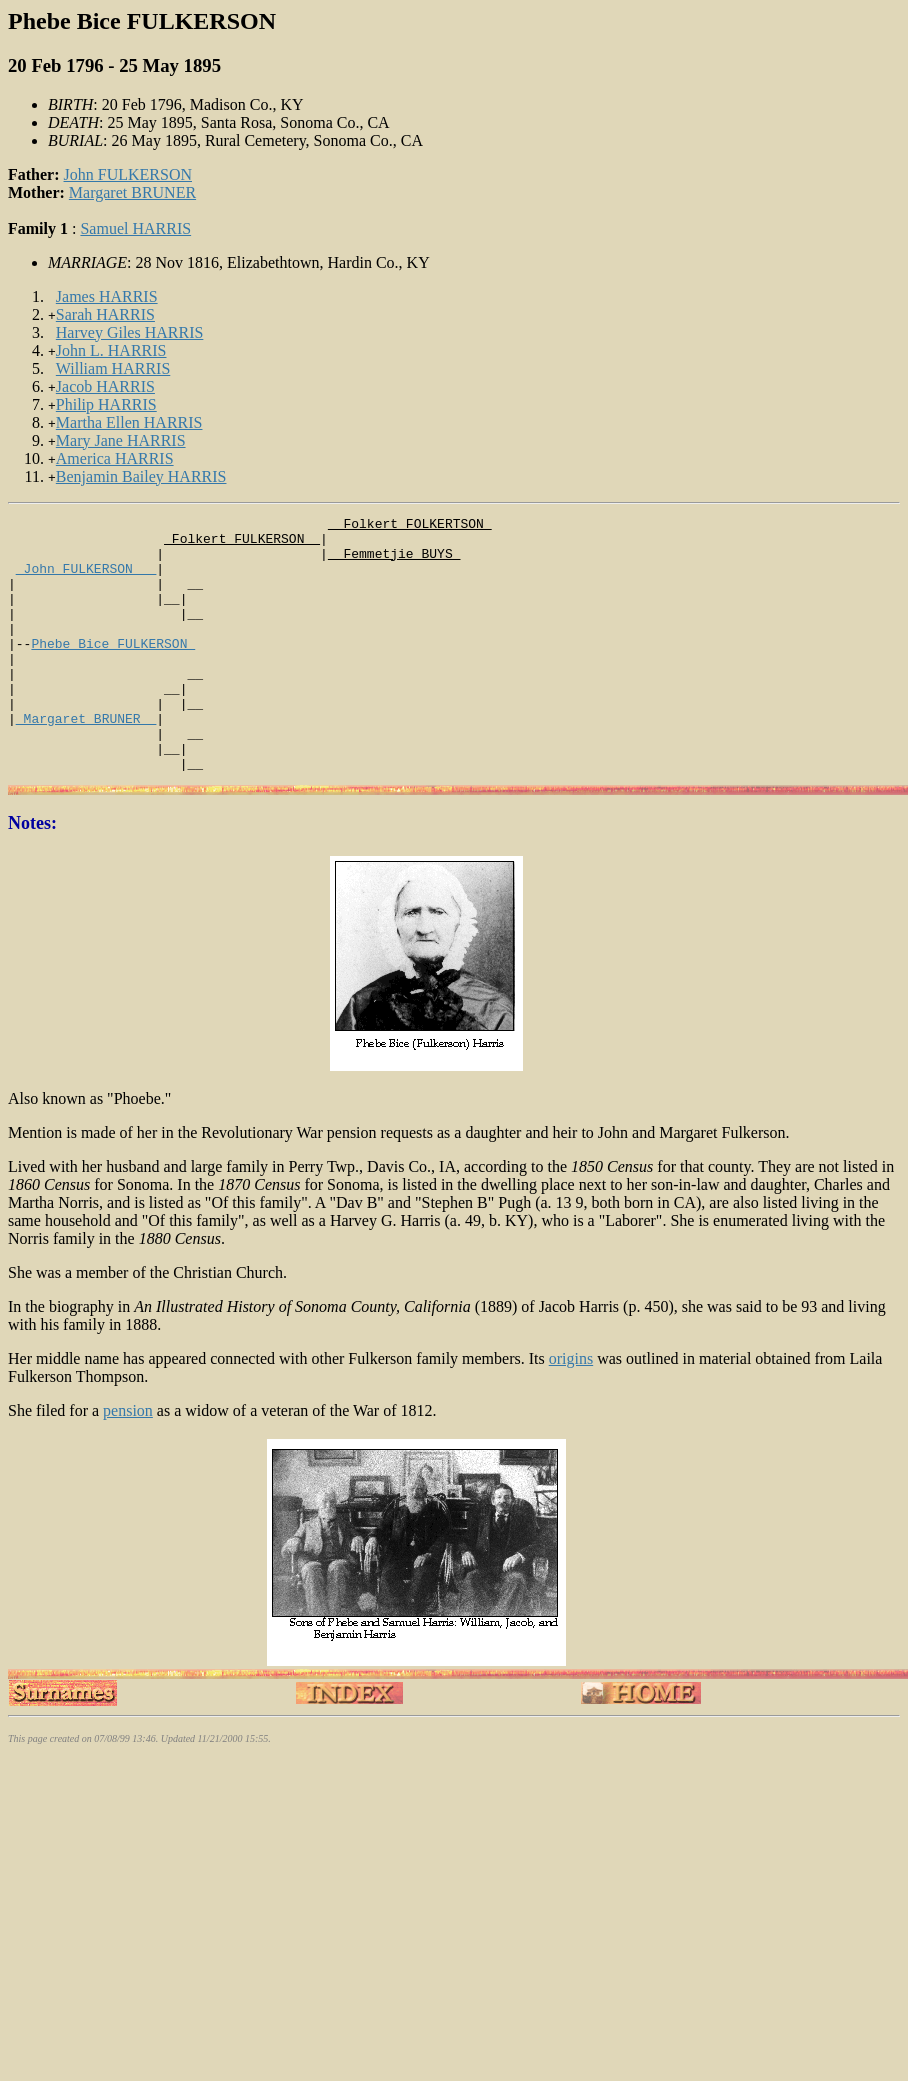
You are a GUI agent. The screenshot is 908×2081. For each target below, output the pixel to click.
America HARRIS (115, 458)
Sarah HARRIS (105, 314)
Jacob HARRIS (105, 386)
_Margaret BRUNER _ (86, 760)
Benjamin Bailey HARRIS (141, 476)
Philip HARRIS (106, 404)
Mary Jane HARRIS (121, 440)
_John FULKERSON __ (86, 580)
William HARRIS (113, 368)
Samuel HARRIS (135, 228)
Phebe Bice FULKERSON (113, 670)
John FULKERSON (128, 174)
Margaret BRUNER (132, 192)
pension (128, 1461)
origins (571, 1409)
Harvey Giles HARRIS (130, 332)
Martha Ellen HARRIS (129, 422)
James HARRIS (107, 296)
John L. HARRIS (111, 350)
